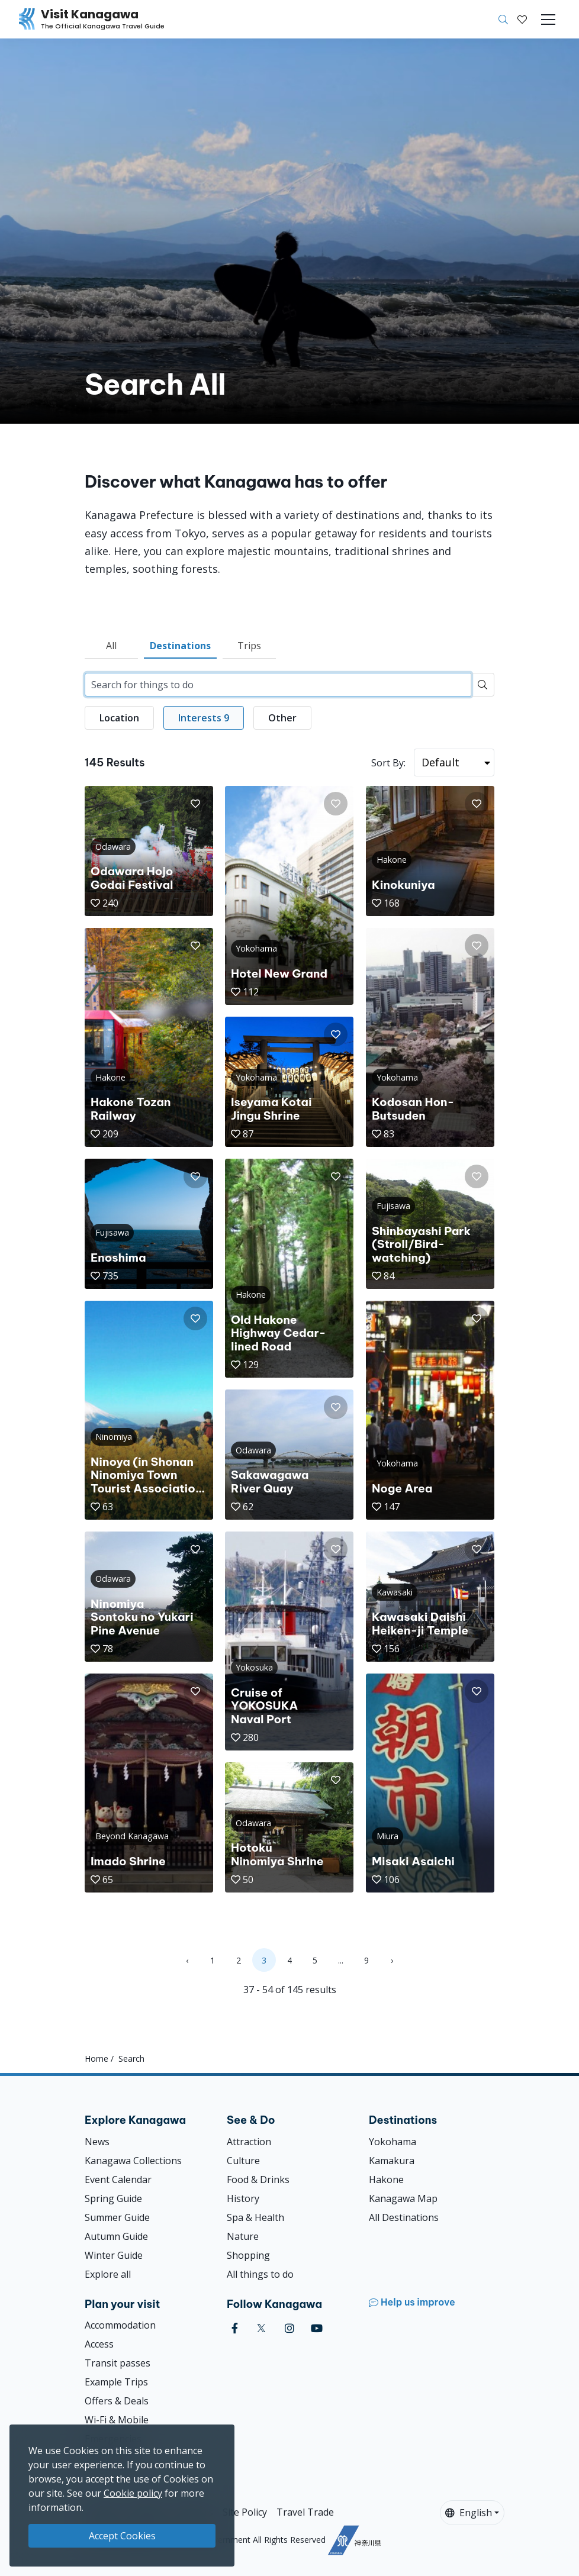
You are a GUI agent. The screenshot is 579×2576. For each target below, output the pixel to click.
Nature (243, 2236)
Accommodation (120, 2325)
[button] (522, 19)
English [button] (468, 2512)
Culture (243, 2160)
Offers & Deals (117, 2400)
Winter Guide (114, 2255)
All (111, 645)
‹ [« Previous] (187, 1960)
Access (99, 2344)
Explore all (108, 2274)
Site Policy (245, 2512)
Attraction (249, 2141)
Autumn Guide (116, 2236)
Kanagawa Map (403, 2198)
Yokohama (392, 2141)
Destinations (180, 645)
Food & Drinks (258, 2179)
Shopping (248, 2255)
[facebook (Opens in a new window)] (235, 2328)
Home (96, 2058)
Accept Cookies (122, 2535)
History (243, 2198)
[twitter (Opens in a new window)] (261, 2328)
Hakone (386, 2179)
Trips (249, 645)
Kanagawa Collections (133, 2160)
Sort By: (388, 762)
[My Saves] (522, 19)
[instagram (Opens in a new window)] (289, 2328)
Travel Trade (305, 2512)
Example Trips (116, 2381)
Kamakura (391, 2160)
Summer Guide (117, 2217)
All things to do (260, 2274)
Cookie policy (133, 2493)
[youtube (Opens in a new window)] (316, 2328)
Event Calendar (118, 2179)
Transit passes (117, 2362)
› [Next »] (392, 1960)
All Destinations (404, 2217)
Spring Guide (113, 2198)
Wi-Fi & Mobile (117, 2419)
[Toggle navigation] (548, 19)
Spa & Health (255, 2217)
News (97, 2141)
